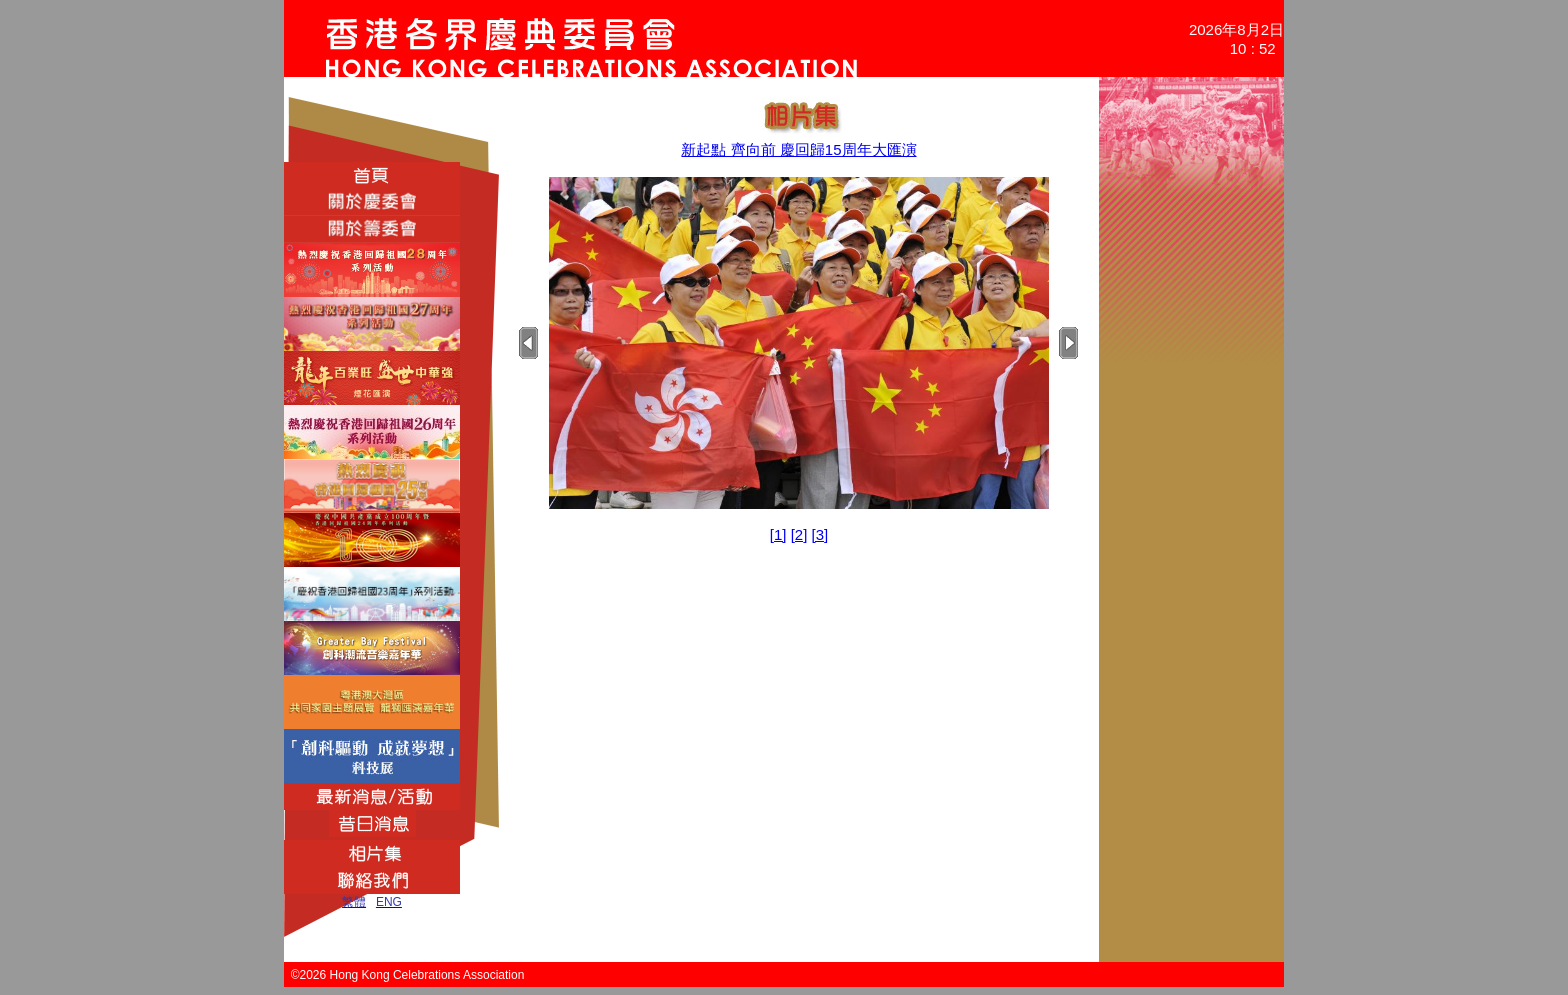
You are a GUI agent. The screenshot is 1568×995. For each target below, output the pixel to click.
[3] (820, 534)
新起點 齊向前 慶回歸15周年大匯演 (798, 149)
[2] (799, 534)
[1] (778, 534)
